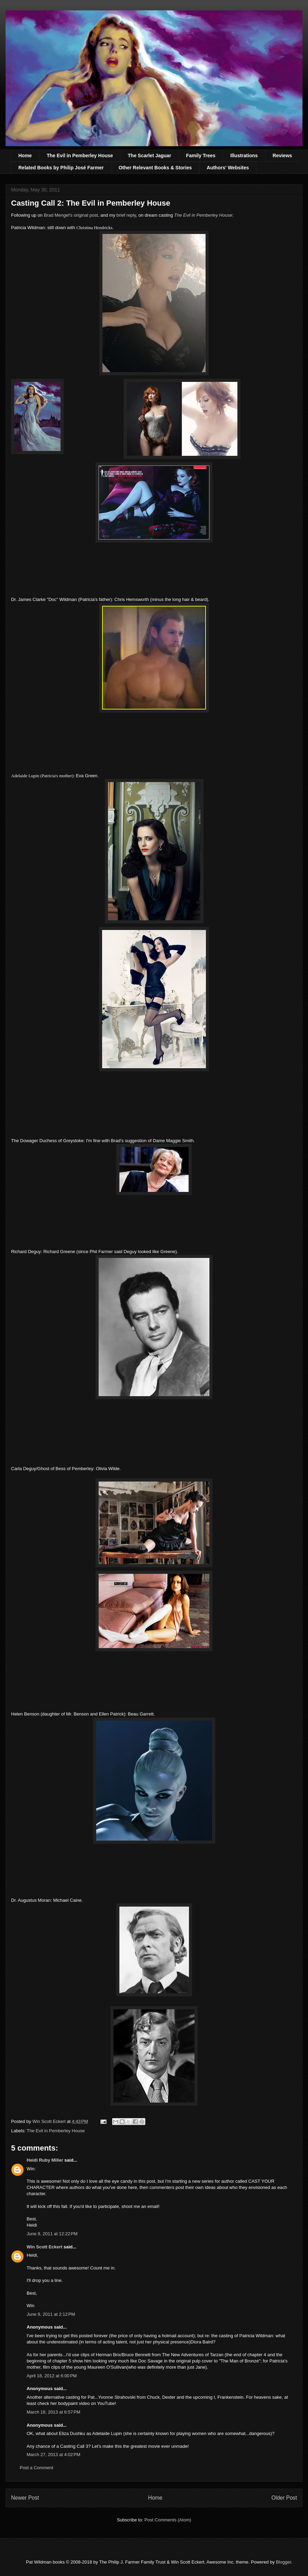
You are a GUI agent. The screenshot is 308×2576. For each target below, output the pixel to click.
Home (25, 155)
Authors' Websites (228, 167)
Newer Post (25, 2498)
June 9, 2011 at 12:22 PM (52, 2233)
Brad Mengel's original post (71, 215)
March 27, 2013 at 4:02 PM (53, 2454)
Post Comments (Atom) (167, 2519)
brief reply (126, 215)
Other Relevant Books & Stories (155, 167)
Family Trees (201, 155)
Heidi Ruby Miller (45, 2160)
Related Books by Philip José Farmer (61, 167)
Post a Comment (36, 2467)
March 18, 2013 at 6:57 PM (53, 2412)
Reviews (282, 155)
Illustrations (243, 155)
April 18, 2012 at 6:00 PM (52, 2375)
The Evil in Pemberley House (80, 155)
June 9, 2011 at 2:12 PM (51, 2314)
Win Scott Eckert (44, 2246)
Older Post (284, 2498)
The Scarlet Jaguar (149, 155)
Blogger (283, 2562)
